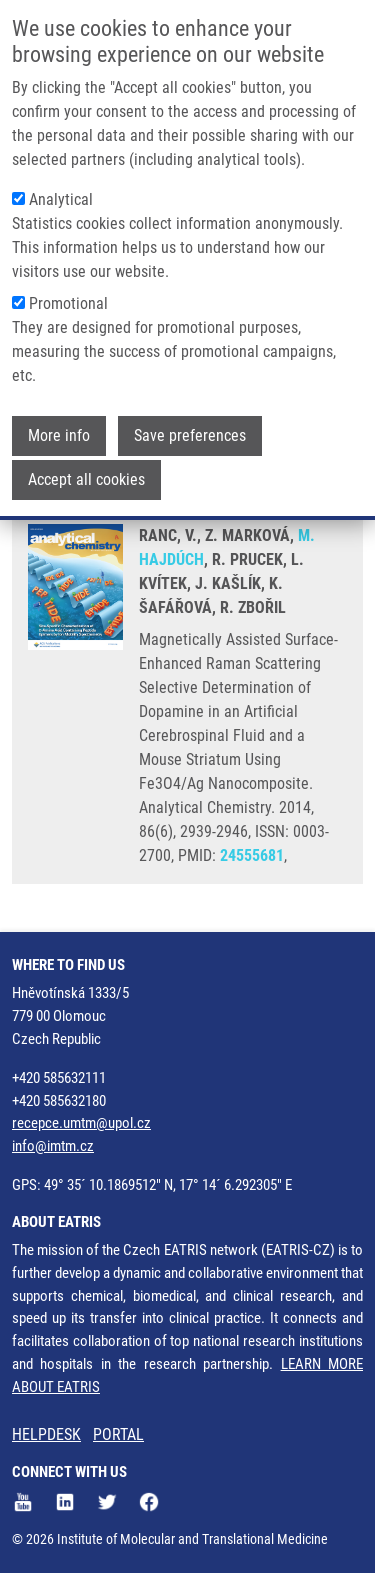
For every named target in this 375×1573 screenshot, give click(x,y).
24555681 (252, 855)
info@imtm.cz (53, 1146)
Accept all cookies (86, 474)
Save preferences (190, 430)
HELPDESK (46, 1434)
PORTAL (118, 1434)
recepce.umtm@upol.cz (81, 1123)
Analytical (61, 194)
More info (59, 430)
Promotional (68, 298)
